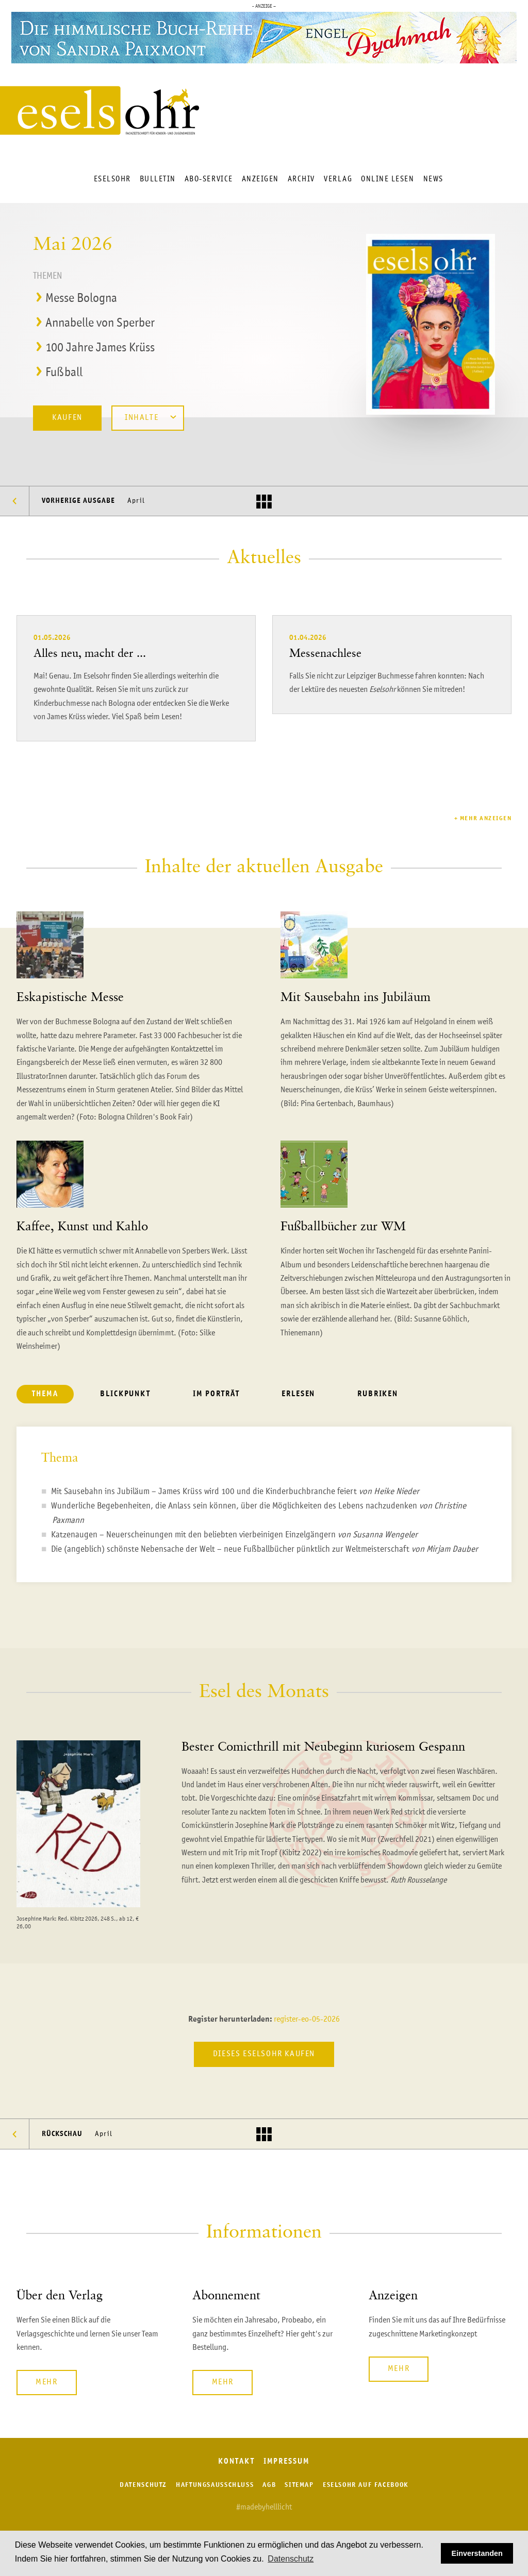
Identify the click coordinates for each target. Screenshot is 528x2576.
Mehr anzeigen (486, 819)
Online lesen (387, 179)
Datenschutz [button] (291, 2558)
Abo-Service (209, 179)
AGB (269, 2485)
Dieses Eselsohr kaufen (264, 2054)
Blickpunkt (125, 1394)
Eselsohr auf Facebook (365, 2485)
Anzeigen (260, 179)
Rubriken (377, 1394)
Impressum (286, 2462)
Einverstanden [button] (477, 2553)
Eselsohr (112, 179)
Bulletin (158, 179)
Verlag (338, 179)
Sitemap (299, 2485)
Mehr (46, 2382)
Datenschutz (143, 2485)
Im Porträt (216, 1394)
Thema (45, 1394)
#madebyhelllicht (264, 2507)
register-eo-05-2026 (307, 2019)
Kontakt (236, 2462)
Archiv (301, 179)
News (433, 179)
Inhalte (150, 417)
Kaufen (67, 418)
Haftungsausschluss (215, 2485)
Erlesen (298, 1394)
